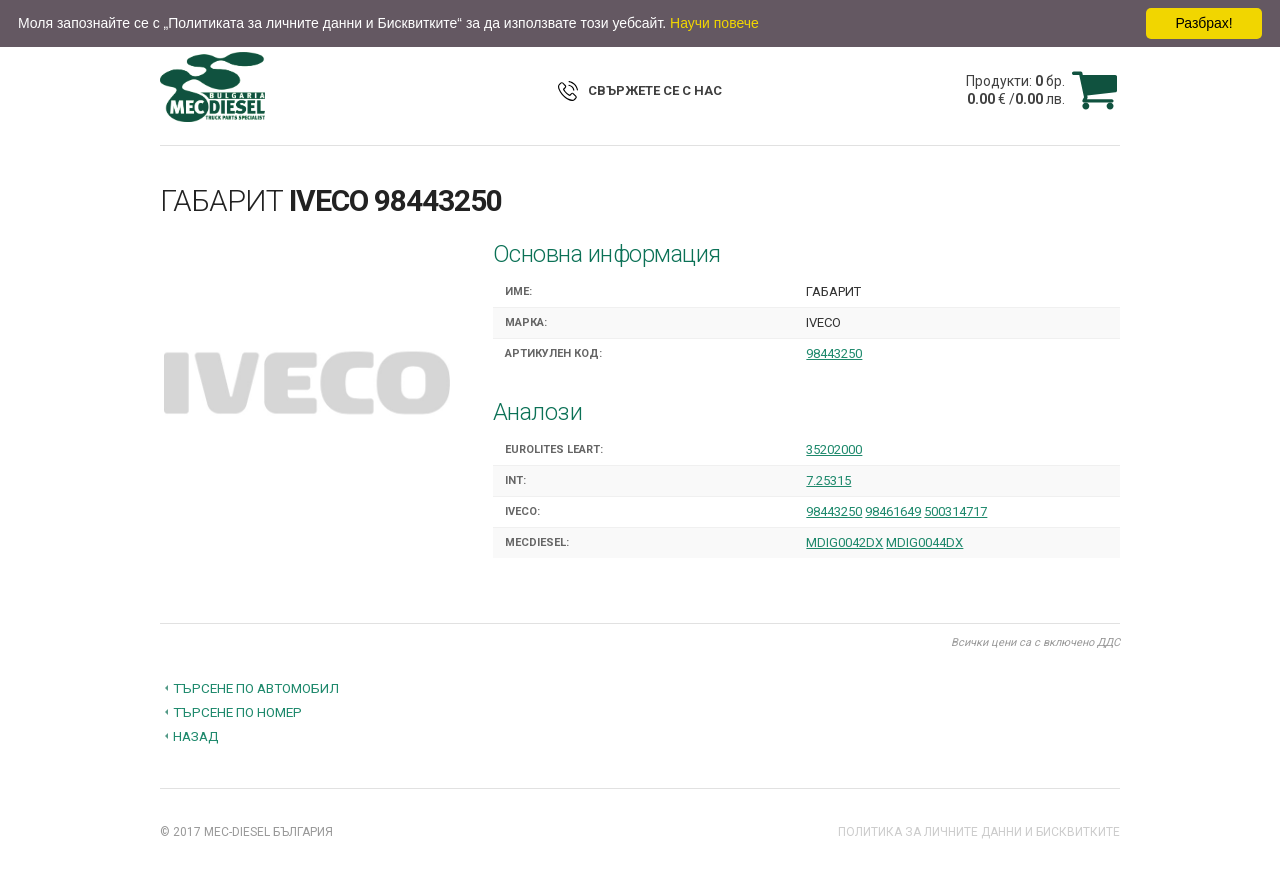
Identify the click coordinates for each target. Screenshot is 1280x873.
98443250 (834, 353)
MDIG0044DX (924, 542)
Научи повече (714, 23)
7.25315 (828, 480)
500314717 (955, 511)
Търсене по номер (237, 712)
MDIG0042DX (844, 542)
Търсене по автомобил (256, 688)
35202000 (834, 449)
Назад (196, 736)
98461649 (893, 511)
